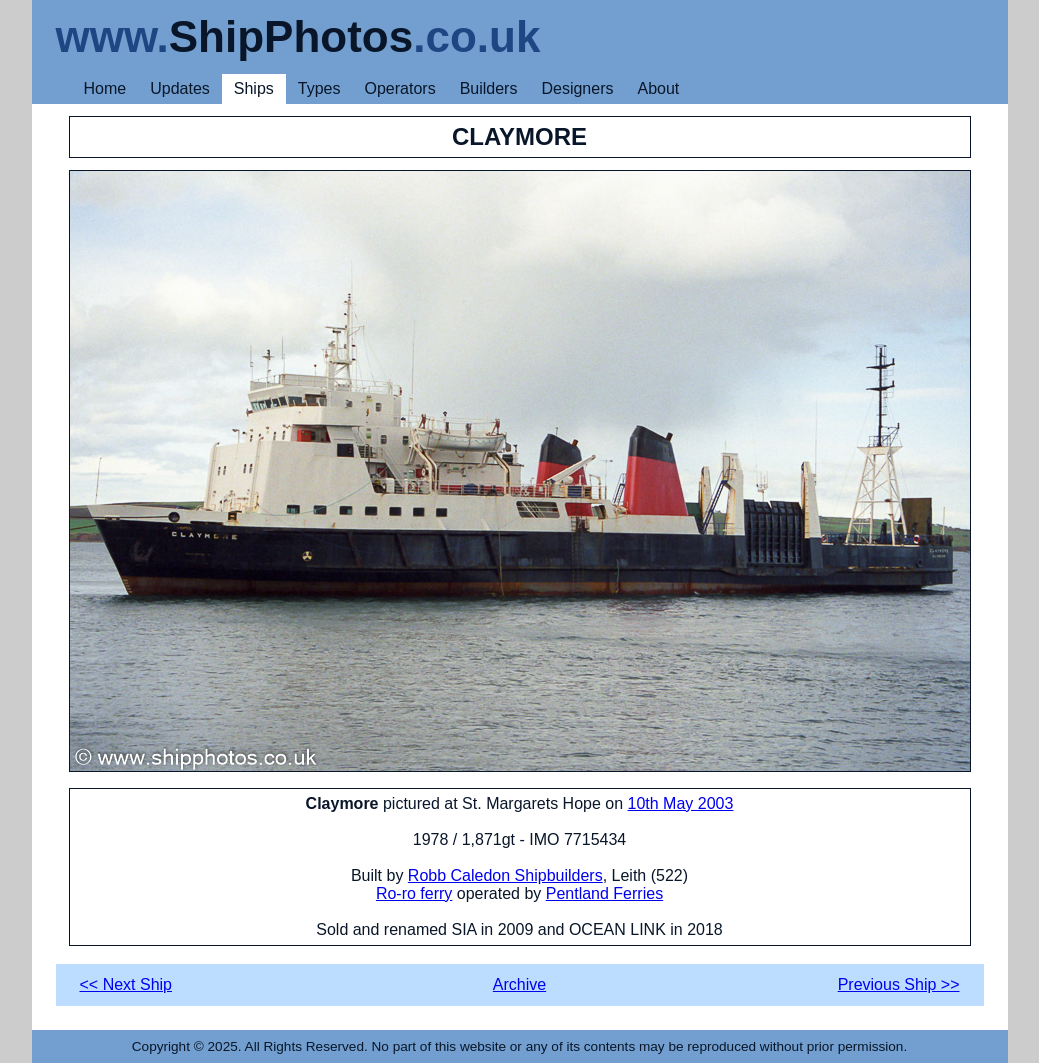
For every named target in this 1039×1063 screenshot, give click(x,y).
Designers (577, 88)
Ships (254, 88)
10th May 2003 (681, 803)
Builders (489, 88)
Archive (519, 984)
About (658, 88)
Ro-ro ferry (414, 893)
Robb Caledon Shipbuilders (505, 875)
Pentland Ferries (604, 893)
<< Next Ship (126, 984)
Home (105, 88)
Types (319, 88)
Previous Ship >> (899, 984)
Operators (400, 88)
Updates (180, 88)
